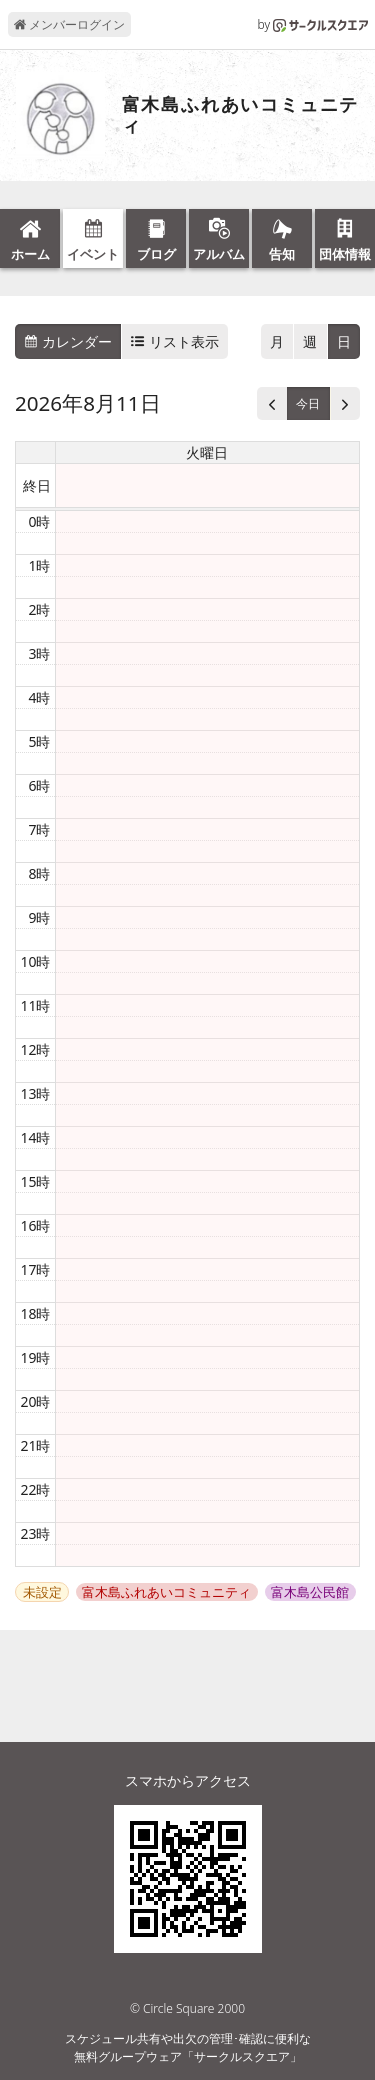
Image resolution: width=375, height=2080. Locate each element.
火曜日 (207, 452)
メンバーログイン (69, 24)
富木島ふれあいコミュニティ (241, 115)
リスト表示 (175, 341)
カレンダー (68, 341)
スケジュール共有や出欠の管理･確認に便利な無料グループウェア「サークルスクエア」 (188, 2047)
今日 (308, 403)
